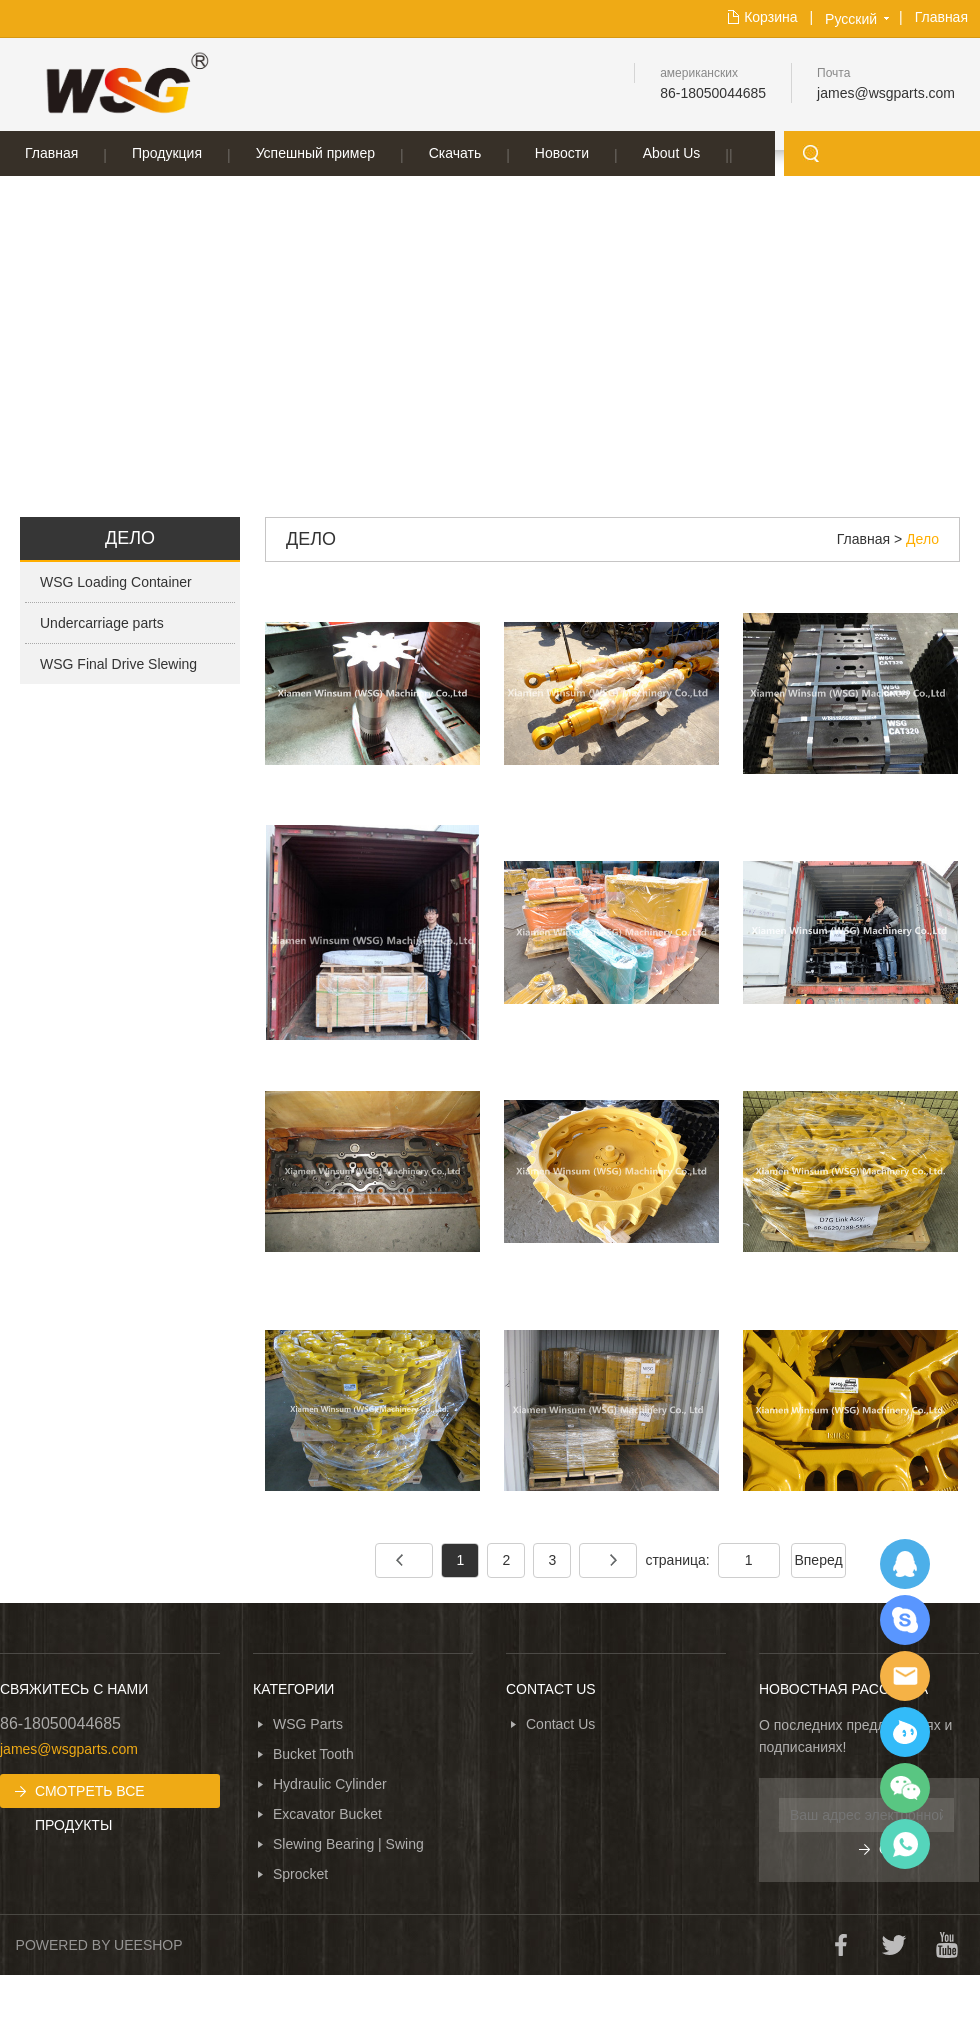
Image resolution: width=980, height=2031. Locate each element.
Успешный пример (315, 153)
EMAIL (905, 1676)
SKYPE (905, 1620)
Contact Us (560, 1724)
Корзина (770, 17)
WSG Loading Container (116, 582)
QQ (905, 1564)
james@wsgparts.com (886, 93)
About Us (672, 153)
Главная (941, 17)
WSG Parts (308, 1724)
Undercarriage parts (102, 623)
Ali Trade (905, 1732)
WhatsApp (905, 1844)
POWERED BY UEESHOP (99, 1945)
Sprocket (300, 1874)
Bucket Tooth (313, 1754)
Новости (562, 153)
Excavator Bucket (327, 1814)
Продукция (167, 153)
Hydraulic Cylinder (330, 1784)
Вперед (818, 1560)
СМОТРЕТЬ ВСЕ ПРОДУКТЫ (90, 1795)
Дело (922, 539)
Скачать (455, 153)
